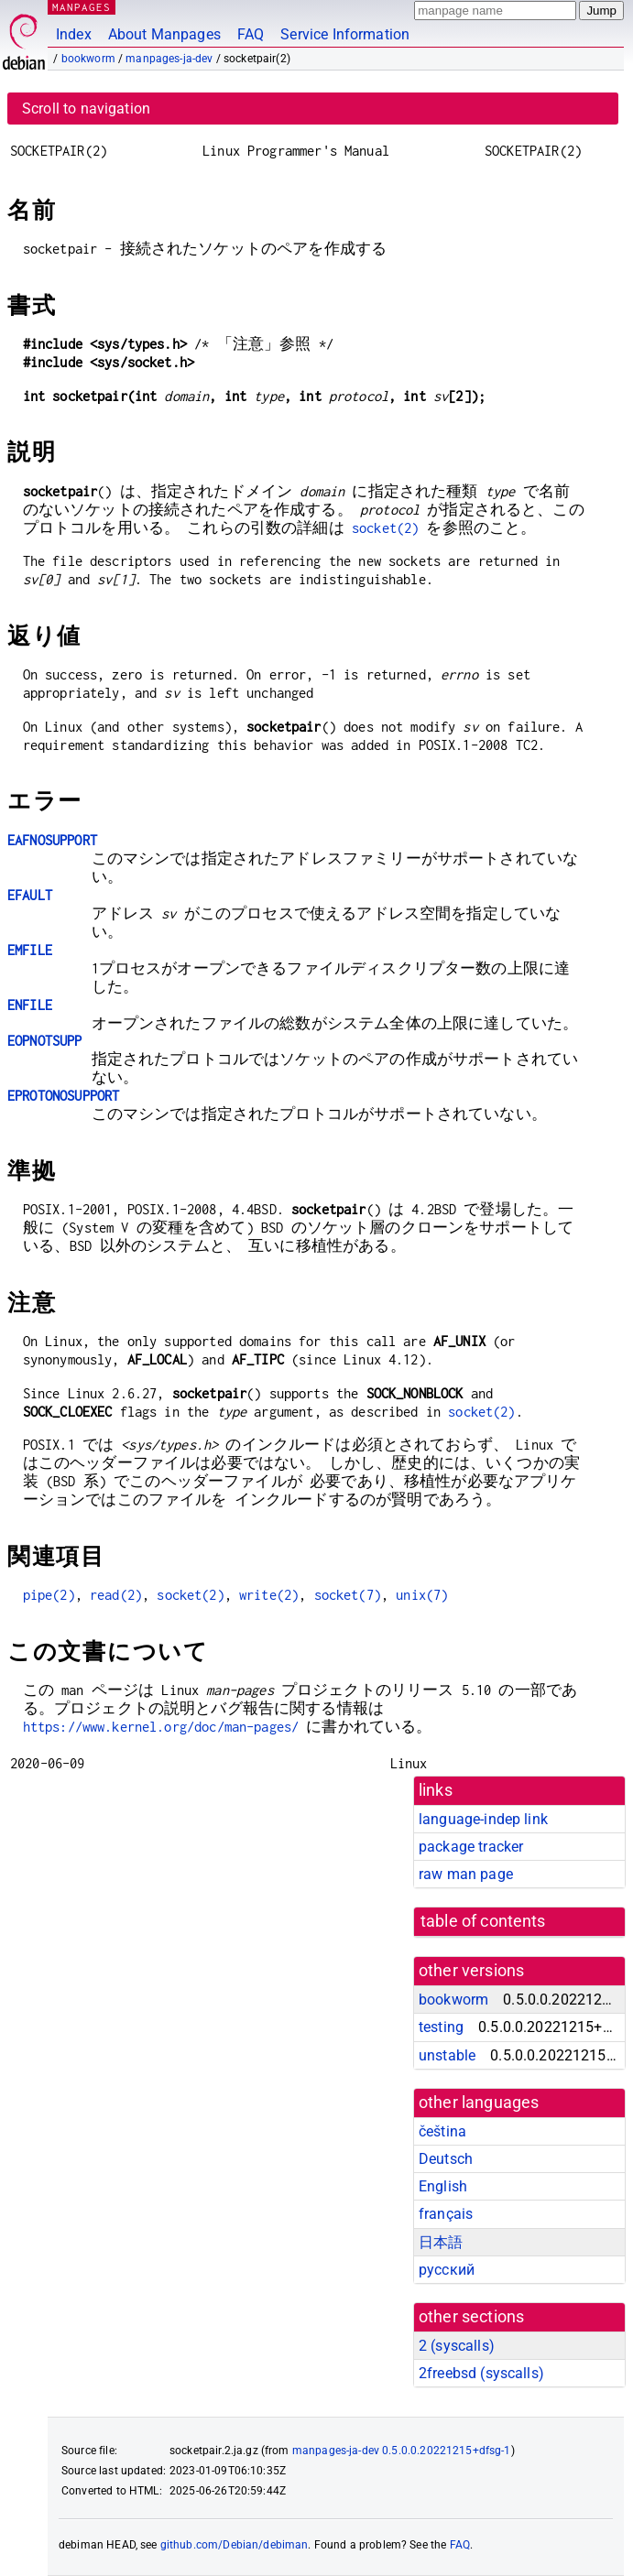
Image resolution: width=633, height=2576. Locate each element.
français (446, 2214)
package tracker (471, 1846)
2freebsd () (481, 2373)
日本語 (441, 2242)
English (443, 2186)
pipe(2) (49, 1595)
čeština (442, 2131)
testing (441, 2027)
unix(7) (422, 1595)
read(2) (116, 1595)
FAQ (250, 34)
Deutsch (446, 2159)
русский (447, 2269)
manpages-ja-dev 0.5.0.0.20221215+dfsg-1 (401, 2450)
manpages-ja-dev (169, 58)
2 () (457, 2345)
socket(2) (385, 528)
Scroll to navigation (86, 108)
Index (74, 34)
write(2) (269, 1595)
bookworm (88, 58)
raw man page (466, 1874)
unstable (447, 2055)
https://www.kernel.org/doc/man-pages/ (161, 1726)
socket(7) (347, 1595)
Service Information (344, 34)
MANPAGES (81, 7)
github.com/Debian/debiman (234, 2544)
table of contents (483, 1921)
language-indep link (483, 1819)
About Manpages (164, 34)
